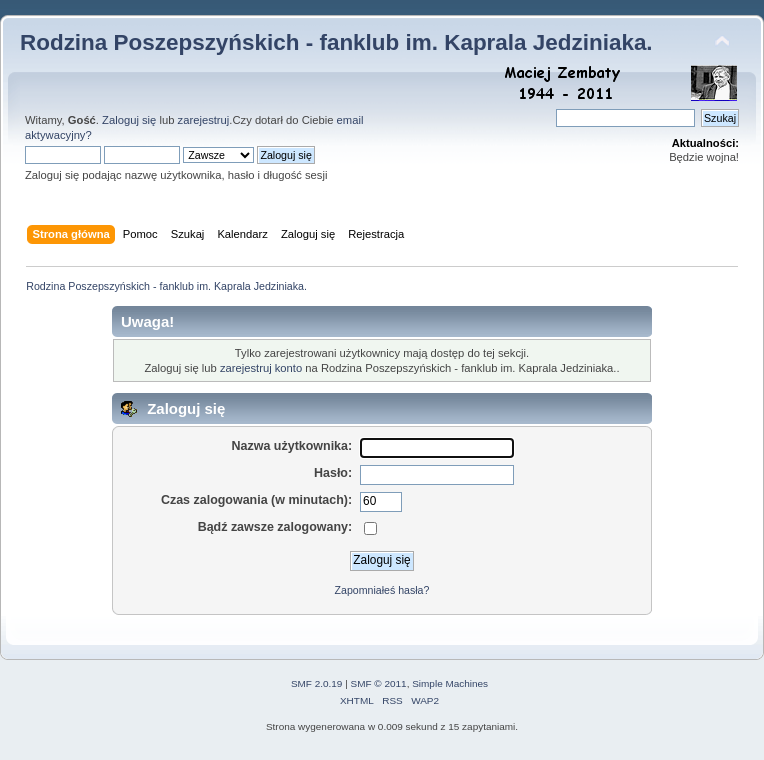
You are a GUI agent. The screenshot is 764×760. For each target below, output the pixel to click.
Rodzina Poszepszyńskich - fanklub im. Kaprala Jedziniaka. (336, 42)
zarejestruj (204, 120)
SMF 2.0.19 (317, 683)
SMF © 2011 (379, 683)
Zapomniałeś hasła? (382, 590)
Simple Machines (450, 683)
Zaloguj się (129, 120)
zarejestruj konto (261, 368)
